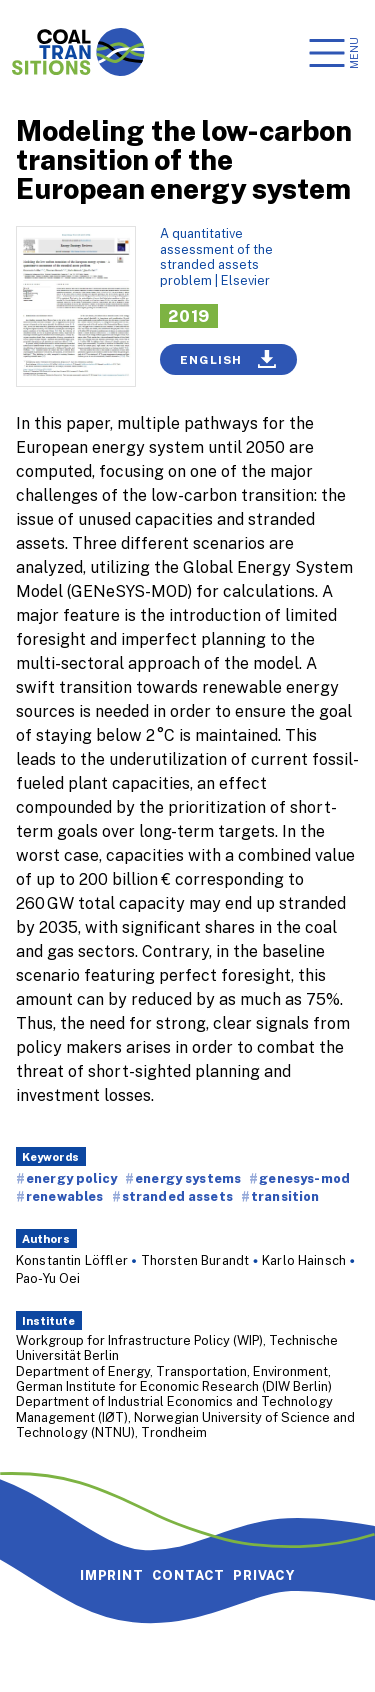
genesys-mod (304, 1178)
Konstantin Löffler (72, 1260)
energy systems (188, 1178)
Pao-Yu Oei (48, 1278)
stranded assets (177, 1196)
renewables (65, 1196)
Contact (189, 1575)
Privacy (264, 1575)
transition (285, 1196)
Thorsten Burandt (195, 1260)
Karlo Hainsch (304, 1260)
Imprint (112, 1575)
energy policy (71, 1178)
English (228, 359)
